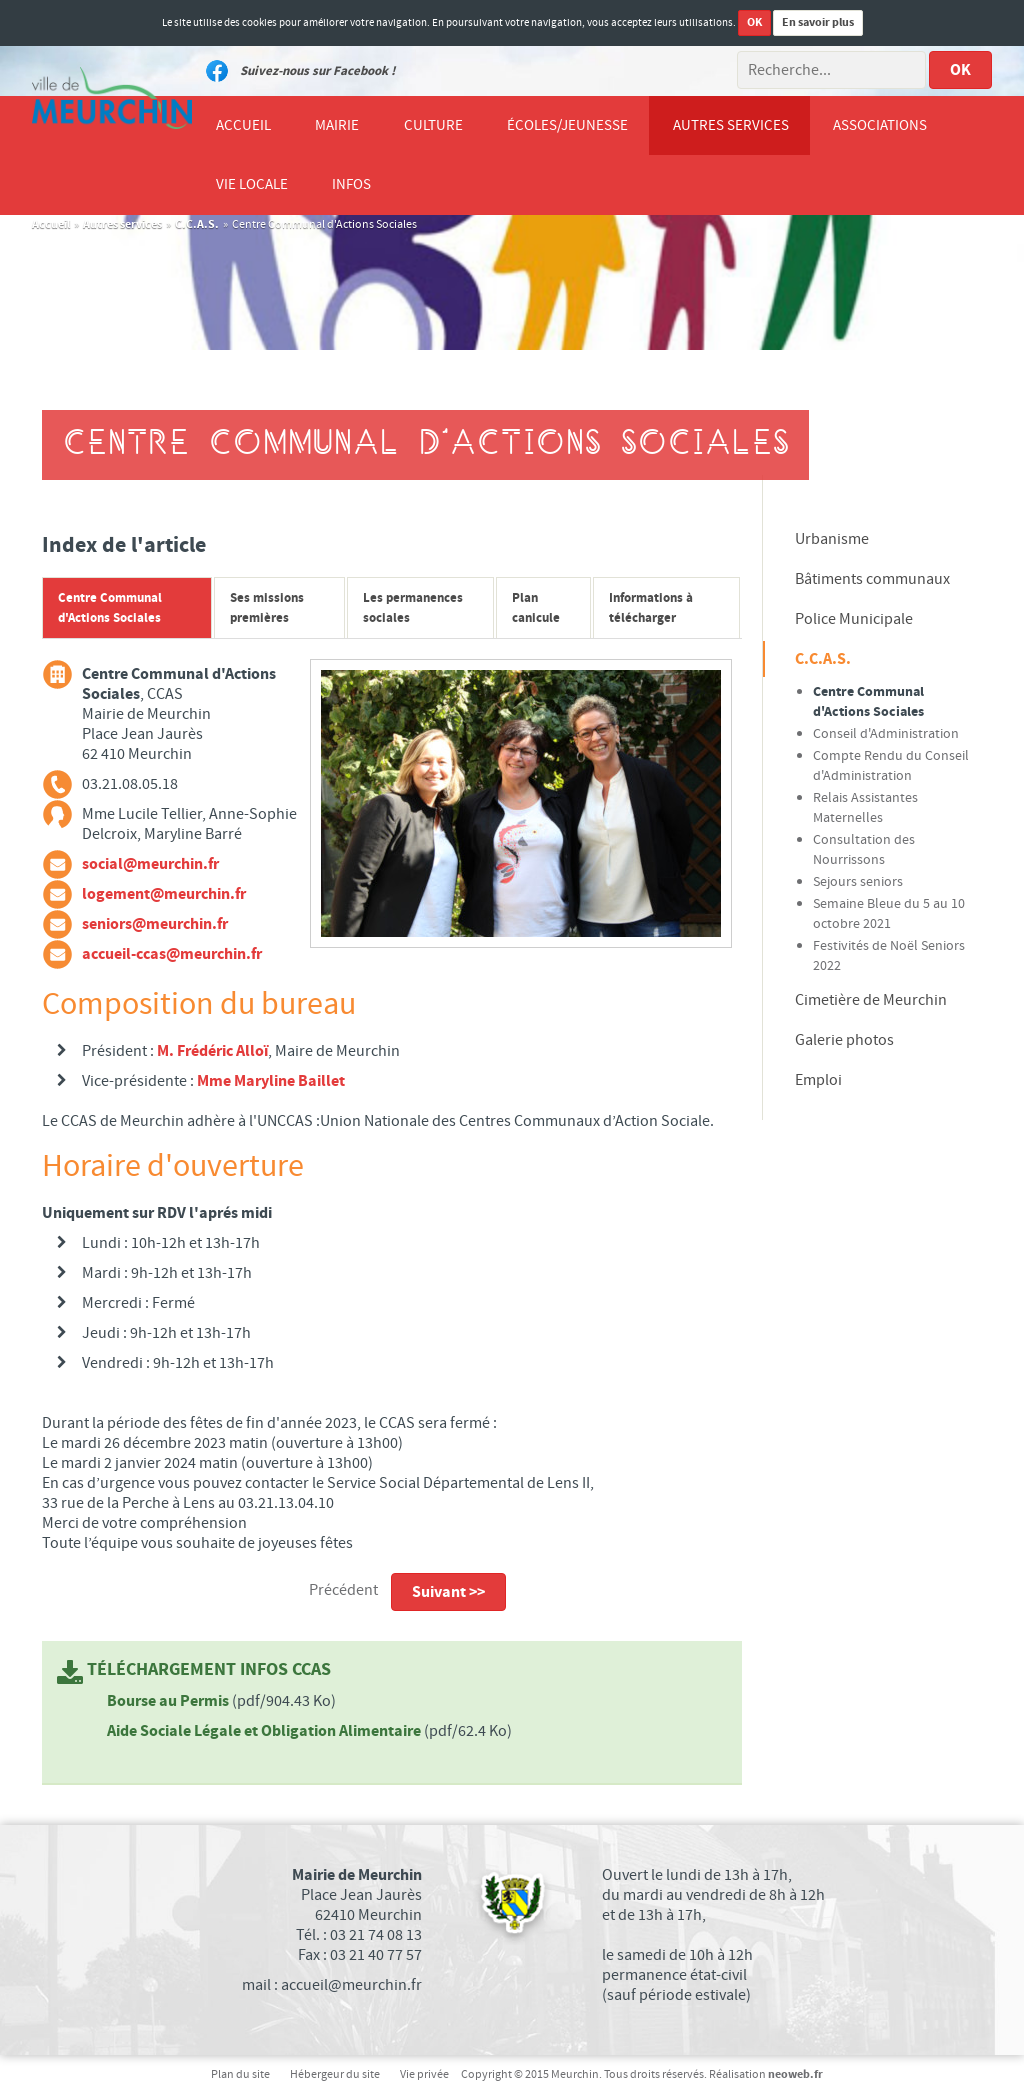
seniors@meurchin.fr (155, 925)
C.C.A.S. (197, 225)
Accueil (51, 225)
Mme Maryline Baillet (271, 1082)
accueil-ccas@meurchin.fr (172, 955)
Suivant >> (448, 1593)
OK (754, 22)
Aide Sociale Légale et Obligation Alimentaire (265, 1732)
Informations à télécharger (651, 609)
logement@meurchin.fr (164, 895)
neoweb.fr (795, 2075)
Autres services (122, 225)
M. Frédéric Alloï (212, 1052)
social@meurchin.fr (150, 865)
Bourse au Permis (169, 1702)
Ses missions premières (267, 609)
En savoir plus (818, 22)
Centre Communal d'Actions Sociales (110, 609)
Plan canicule (536, 609)
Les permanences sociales (413, 609)
